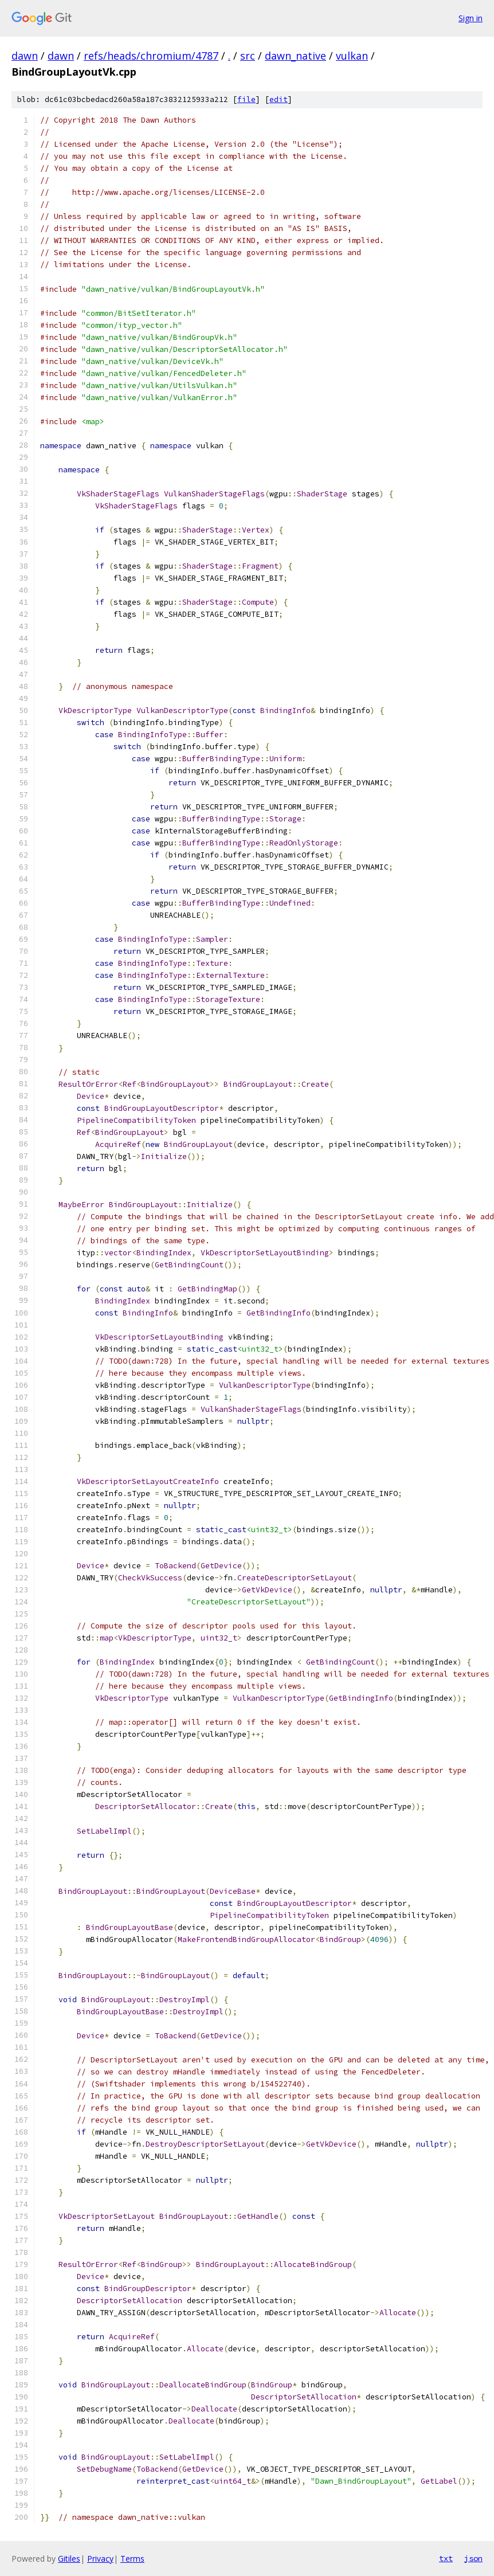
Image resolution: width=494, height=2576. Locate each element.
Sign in (470, 18)
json (473, 2558)
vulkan (352, 55)
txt (446, 2558)
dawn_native (295, 55)
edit (278, 99)
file (246, 99)
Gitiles (69, 2558)
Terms (132, 2558)
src (247, 55)
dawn (24, 55)
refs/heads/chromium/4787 (151, 55)
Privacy (100, 2558)
